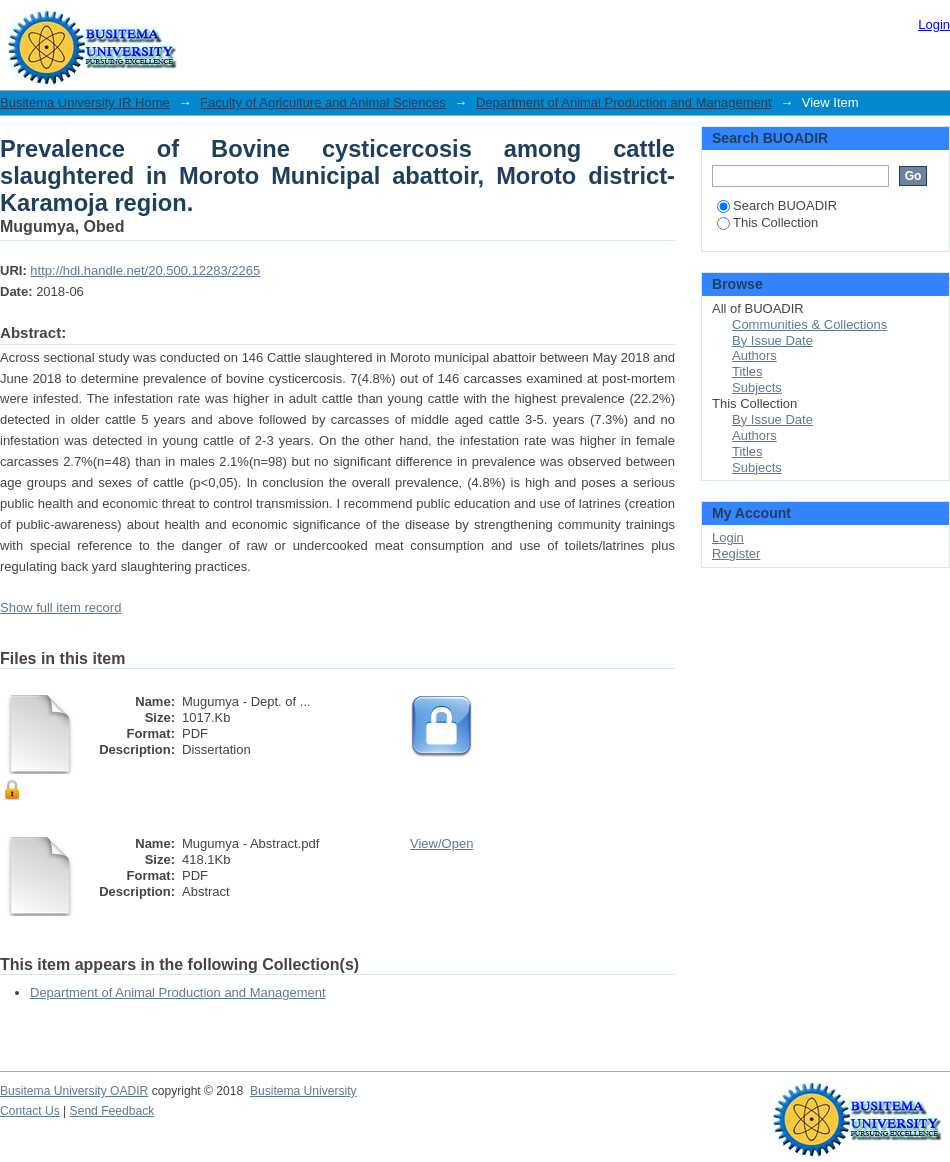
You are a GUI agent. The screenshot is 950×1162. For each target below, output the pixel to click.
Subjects (757, 387)
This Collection (767, 222)
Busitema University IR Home (85, 102)
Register (736, 553)
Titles (747, 371)
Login (934, 24)
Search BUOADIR (777, 205)
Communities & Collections (809, 324)
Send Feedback (112, 1111)
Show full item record (60, 607)
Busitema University (303, 1091)
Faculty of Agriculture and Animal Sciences (323, 102)
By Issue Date (772, 340)
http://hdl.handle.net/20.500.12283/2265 (145, 270)
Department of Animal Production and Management (624, 102)
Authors (754, 355)
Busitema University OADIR (74, 1091)
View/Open (441, 843)
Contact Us (30, 1111)
